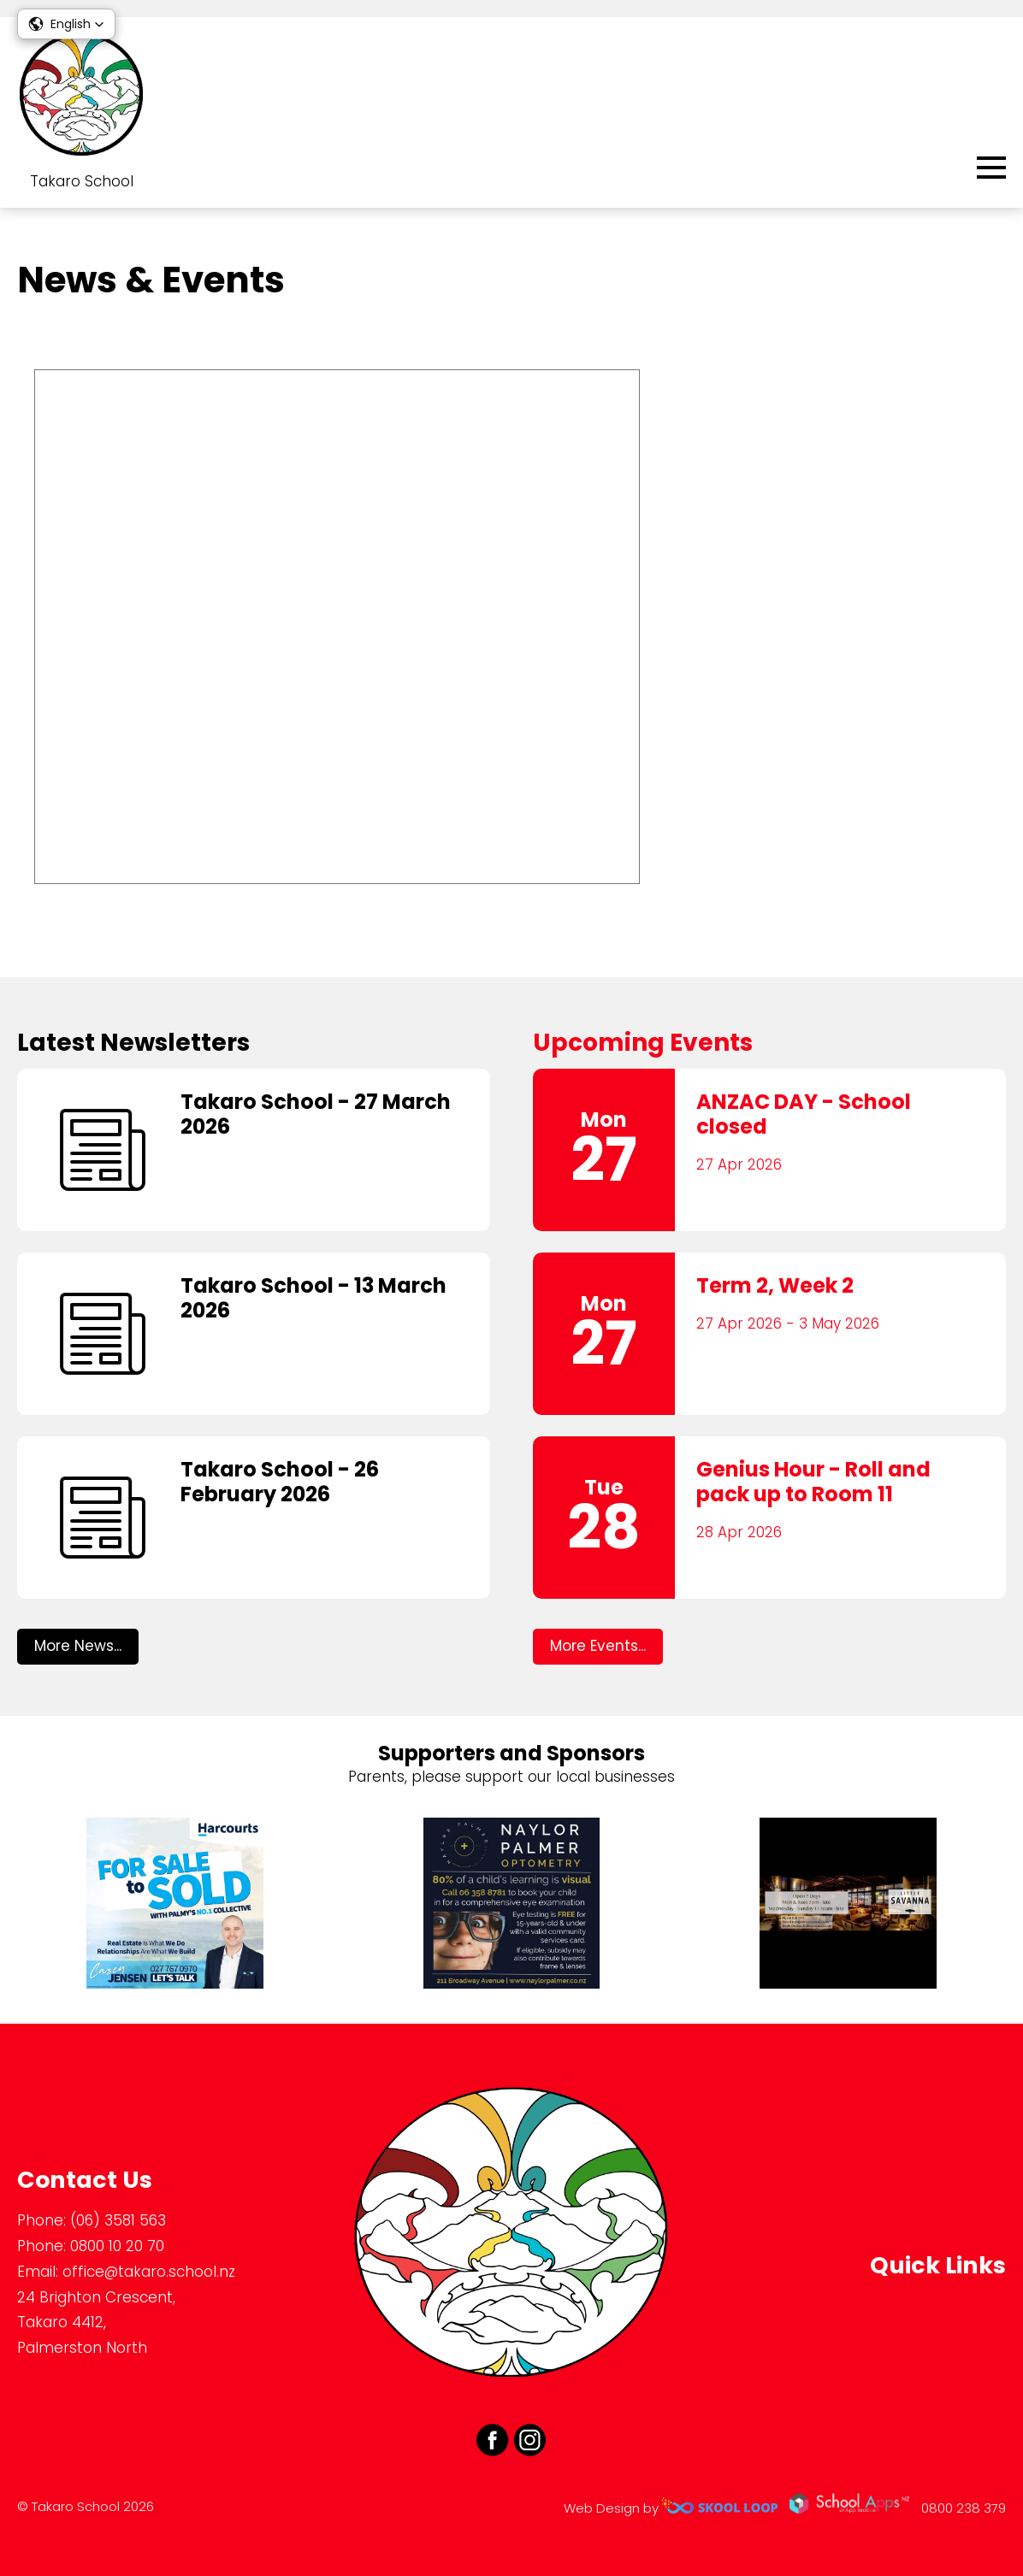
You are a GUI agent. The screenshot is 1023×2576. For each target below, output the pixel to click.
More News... (77, 1646)
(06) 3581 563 (118, 2220)
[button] (66, 24)
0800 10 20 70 (117, 2246)
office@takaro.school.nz (148, 2271)
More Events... (598, 1646)
